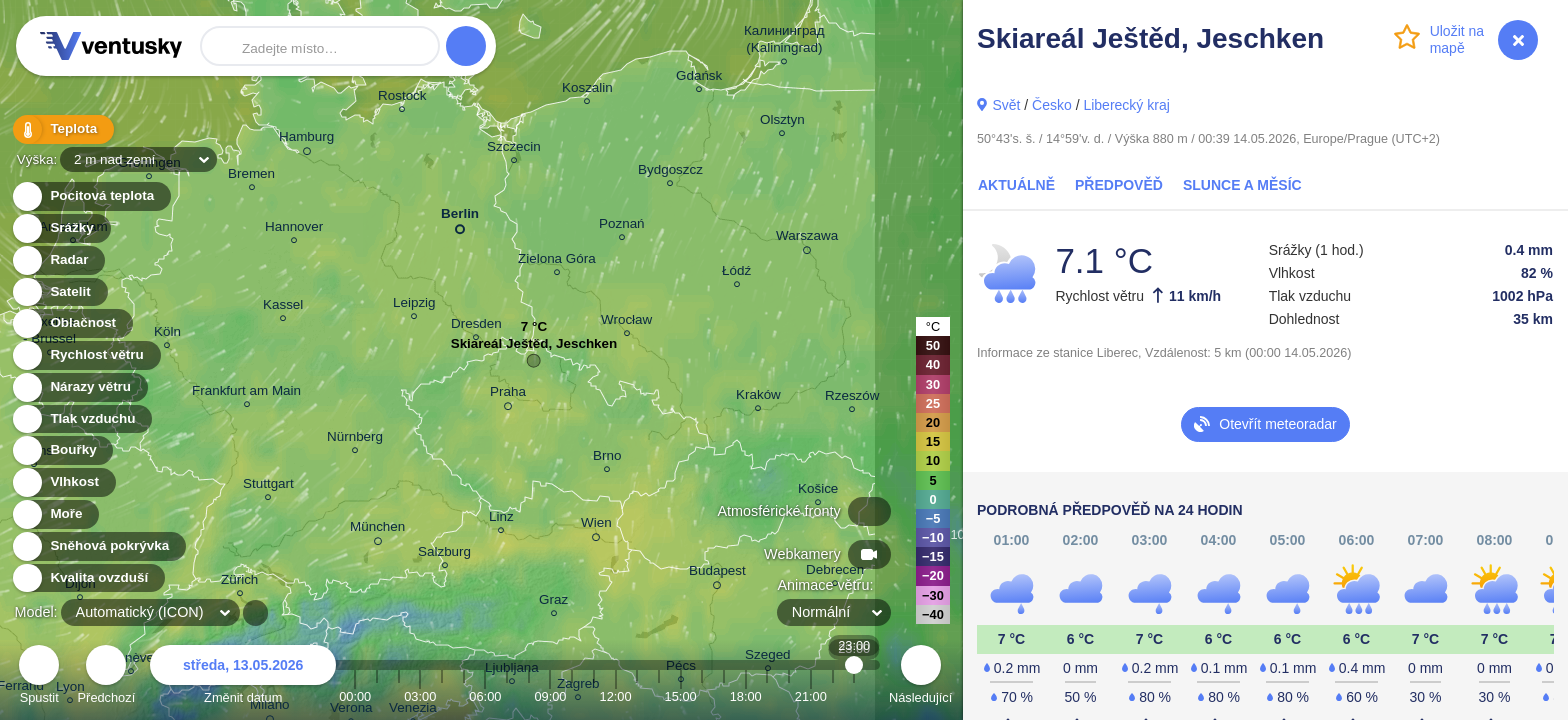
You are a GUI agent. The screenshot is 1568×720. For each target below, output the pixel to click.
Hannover (294, 229)
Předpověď (1119, 185)
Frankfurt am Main (246, 393)
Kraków (758, 397)
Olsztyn (782, 122)
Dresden (476, 326)
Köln (167, 334)
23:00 (854, 696)
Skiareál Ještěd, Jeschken (534, 348)
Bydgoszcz (670, 172)
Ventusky (108, 46)
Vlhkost (63, 482)
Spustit (39, 677)
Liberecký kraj (1126, 105)
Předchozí (107, 677)
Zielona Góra (557, 261)
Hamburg (306, 140)
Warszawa (807, 239)
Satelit (59, 292)
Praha (508, 395)
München (377, 530)
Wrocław (626, 322)
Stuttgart (268, 486)
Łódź (736, 273)
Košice (818, 491)
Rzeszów (852, 398)
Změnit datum (243, 677)
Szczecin (514, 149)
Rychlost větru (85, 355)
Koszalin (587, 90)
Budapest (717, 574)
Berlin (460, 217)
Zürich (239, 582)
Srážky (60, 228)
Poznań (622, 226)
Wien (596, 526)
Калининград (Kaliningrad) (784, 42)
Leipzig (414, 305)
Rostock (402, 98)
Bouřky (62, 450)
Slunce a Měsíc (1242, 185)
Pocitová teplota (90, 196)
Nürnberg (355, 439)
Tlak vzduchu (81, 419)
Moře (55, 514)
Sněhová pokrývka (98, 546)
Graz (553, 602)
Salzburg (444, 554)
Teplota (62, 129)
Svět (1006, 105)
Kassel (283, 307)
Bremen (251, 176)
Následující (920, 677)
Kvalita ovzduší (87, 578)
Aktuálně (1016, 185)
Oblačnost (71, 323)
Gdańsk (699, 78)
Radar (58, 260)
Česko (1052, 105)
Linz (501, 519)
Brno (607, 458)
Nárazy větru (79, 387)
